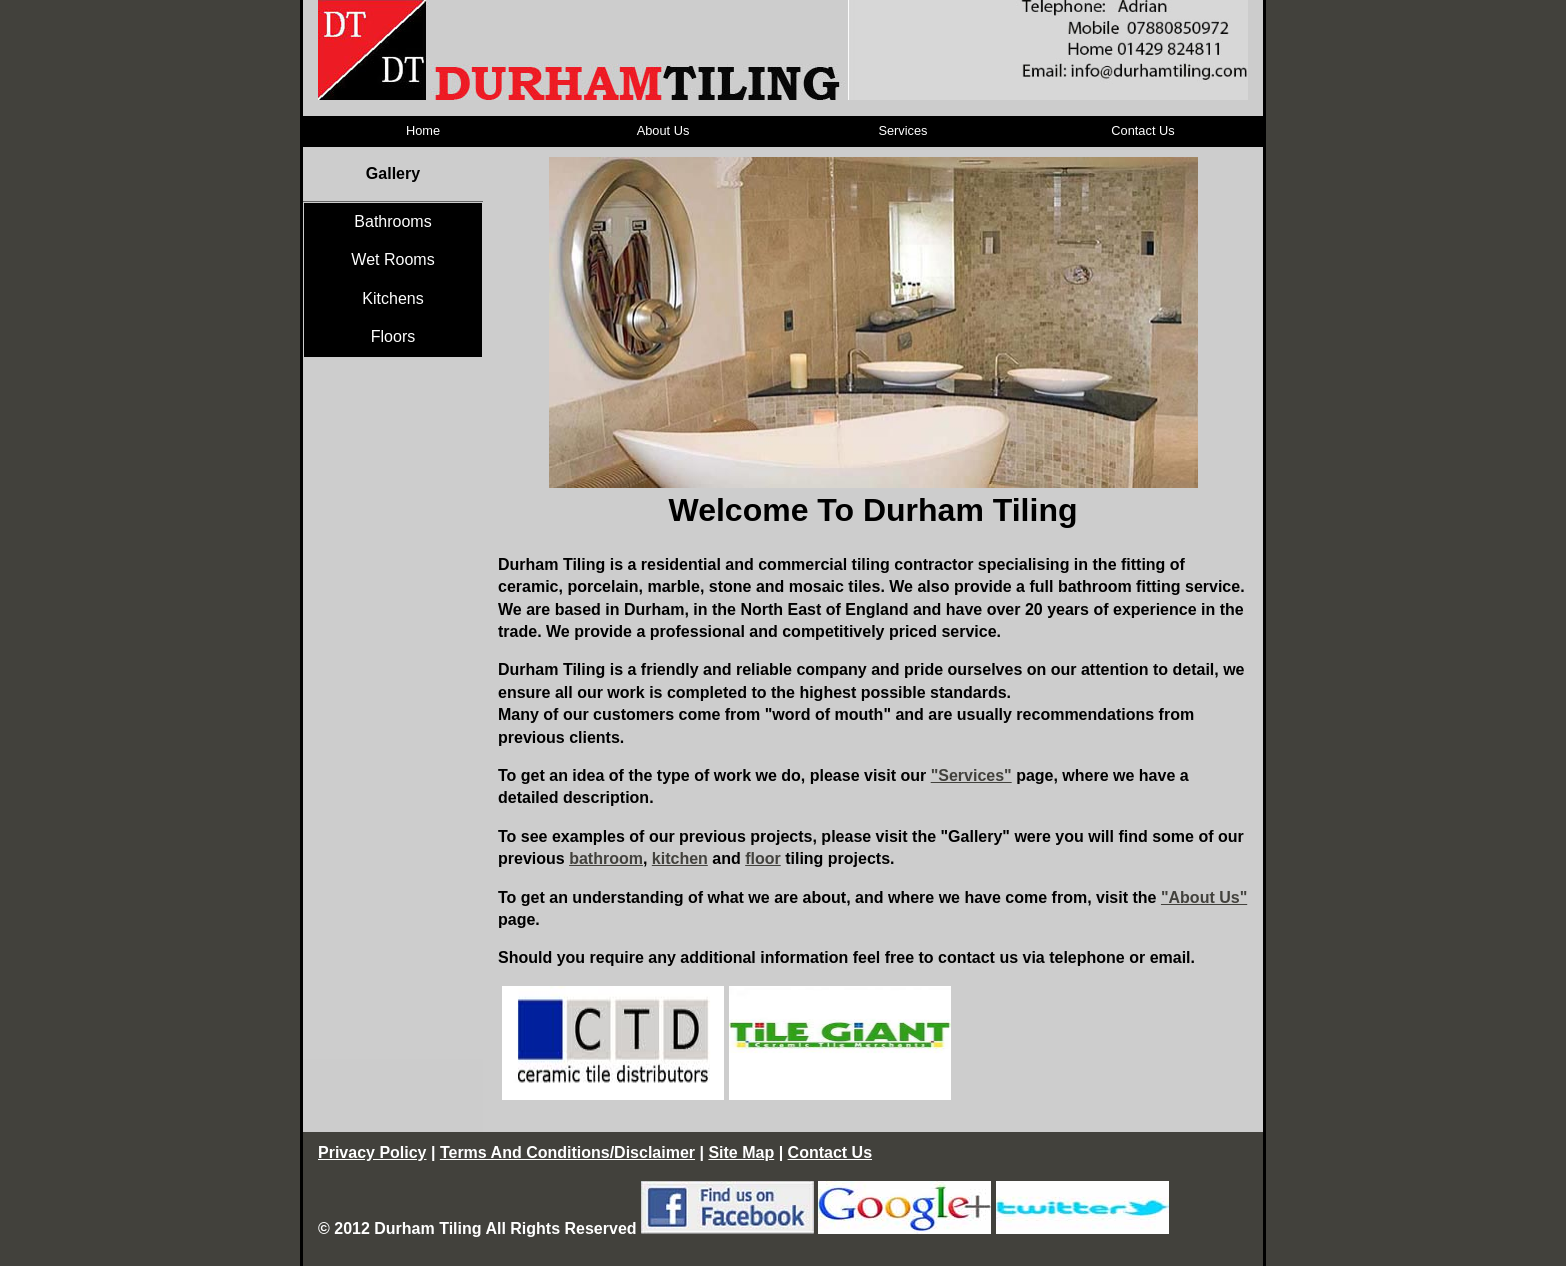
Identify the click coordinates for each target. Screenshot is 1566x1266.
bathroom (606, 858)
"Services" (971, 775)
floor (763, 858)
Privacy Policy (372, 1152)
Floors (393, 336)
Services (902, 130)
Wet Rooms (392, 259)
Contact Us (1142, 130)
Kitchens (392, 298)
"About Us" (1204, 897)
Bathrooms (392, 221)
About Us (663, 130)
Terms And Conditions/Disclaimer (567, 1152)
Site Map (741, 1152)
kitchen (680, 858)
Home (423, 130)
